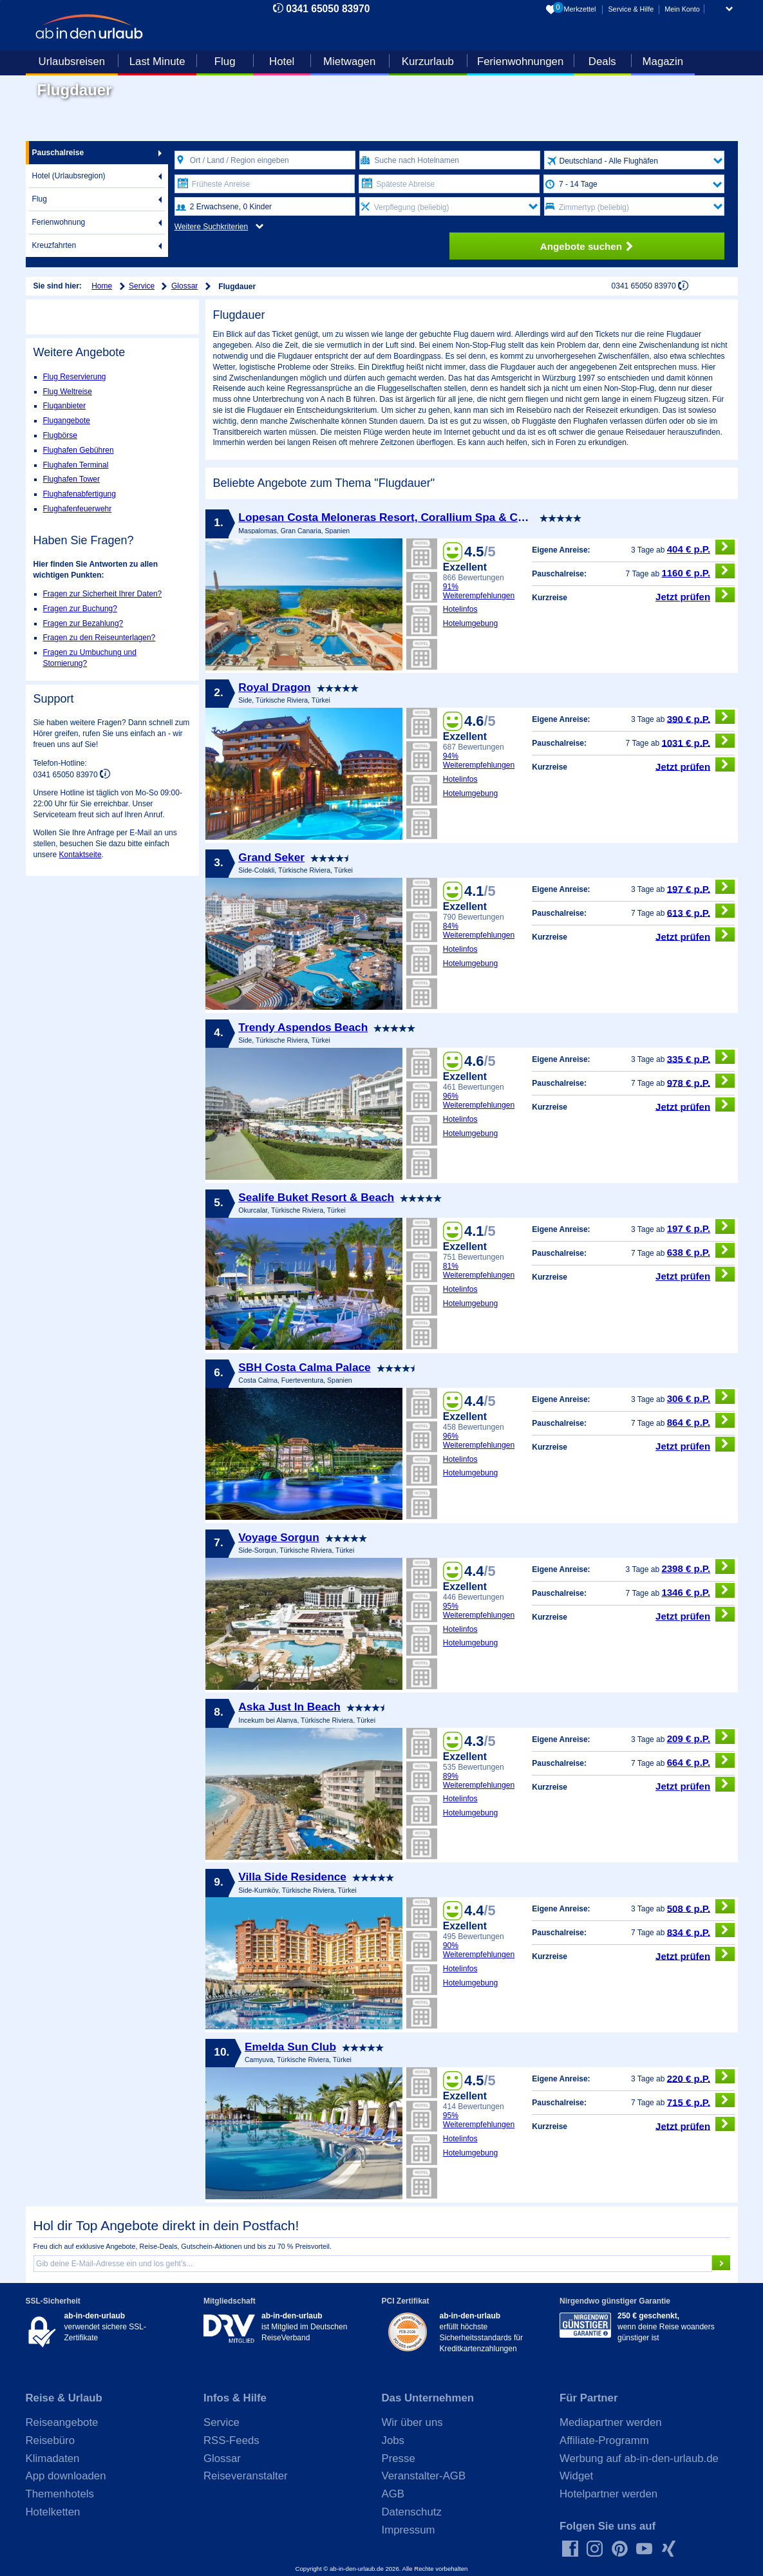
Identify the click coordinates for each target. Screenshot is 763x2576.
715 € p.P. (701, 2100)
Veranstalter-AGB (424, 2476)
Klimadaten (53, 2458)
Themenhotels (60, 2494)
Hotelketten (53, 2512)
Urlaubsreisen (72, 61)
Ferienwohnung (59, 222)
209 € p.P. (701, 1736)
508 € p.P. (701, 1906)
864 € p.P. (701, 1420)
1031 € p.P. (697, 741)
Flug (225, 61)
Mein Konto (682, 9)
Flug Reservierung (74, 376)
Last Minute (157, 61)
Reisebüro (50, 2440)
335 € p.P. (701, 1057)
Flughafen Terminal (76, 464)
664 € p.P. (701, 1760)
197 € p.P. (701, 887)
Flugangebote (66, 420)
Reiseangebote (62, 2422)
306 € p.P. (701, 1396)
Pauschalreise (58, 152)
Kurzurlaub (428, 61)
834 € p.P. (701, 1930)
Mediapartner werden (611, 2422)
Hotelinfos (460, 609)
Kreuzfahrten (54, 245)
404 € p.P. (701, 547)
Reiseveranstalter (245, 2476)
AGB (393, 2494)
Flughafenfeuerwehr (77, 508)
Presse (398, 2458)
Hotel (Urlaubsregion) (69, 175)
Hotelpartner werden (608, 2494)
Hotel (281, 61)
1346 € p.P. (697, 1590)
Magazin (663, 61)
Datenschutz (412, 2512)
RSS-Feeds (231, 2440)
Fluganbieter (64, 405)
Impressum (408, 2530)
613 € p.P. (701, 911)
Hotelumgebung (470, 623)
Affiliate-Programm (604, 2440)
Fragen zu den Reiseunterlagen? (99, 637)
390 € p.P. (701, 717)
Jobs (393, 2440)
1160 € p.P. (697, 571)
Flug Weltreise (67, 391)
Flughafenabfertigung (79, 493)
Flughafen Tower (71, 479)
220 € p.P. (701, 2076)
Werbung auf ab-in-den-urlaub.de (639, 2458)
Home (101, 285)
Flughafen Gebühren (78, 450)
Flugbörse (60, 435)
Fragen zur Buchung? (80, 608)
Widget (576, 2476)
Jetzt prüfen (695, 594)
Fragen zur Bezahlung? (83, 623)
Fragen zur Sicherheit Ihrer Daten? (102, 593)
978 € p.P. (701, 1081)
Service (142, 285)
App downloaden (66, 2476)
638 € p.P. (701, 1250)
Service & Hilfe (631, 9)
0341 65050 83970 (328, 8)
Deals (602, 61)
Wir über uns (412, 2422)
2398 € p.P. (697, 1566)
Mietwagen (349, 61)
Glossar (184, 285)
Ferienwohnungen (520, 61)
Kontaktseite (80, 854)
